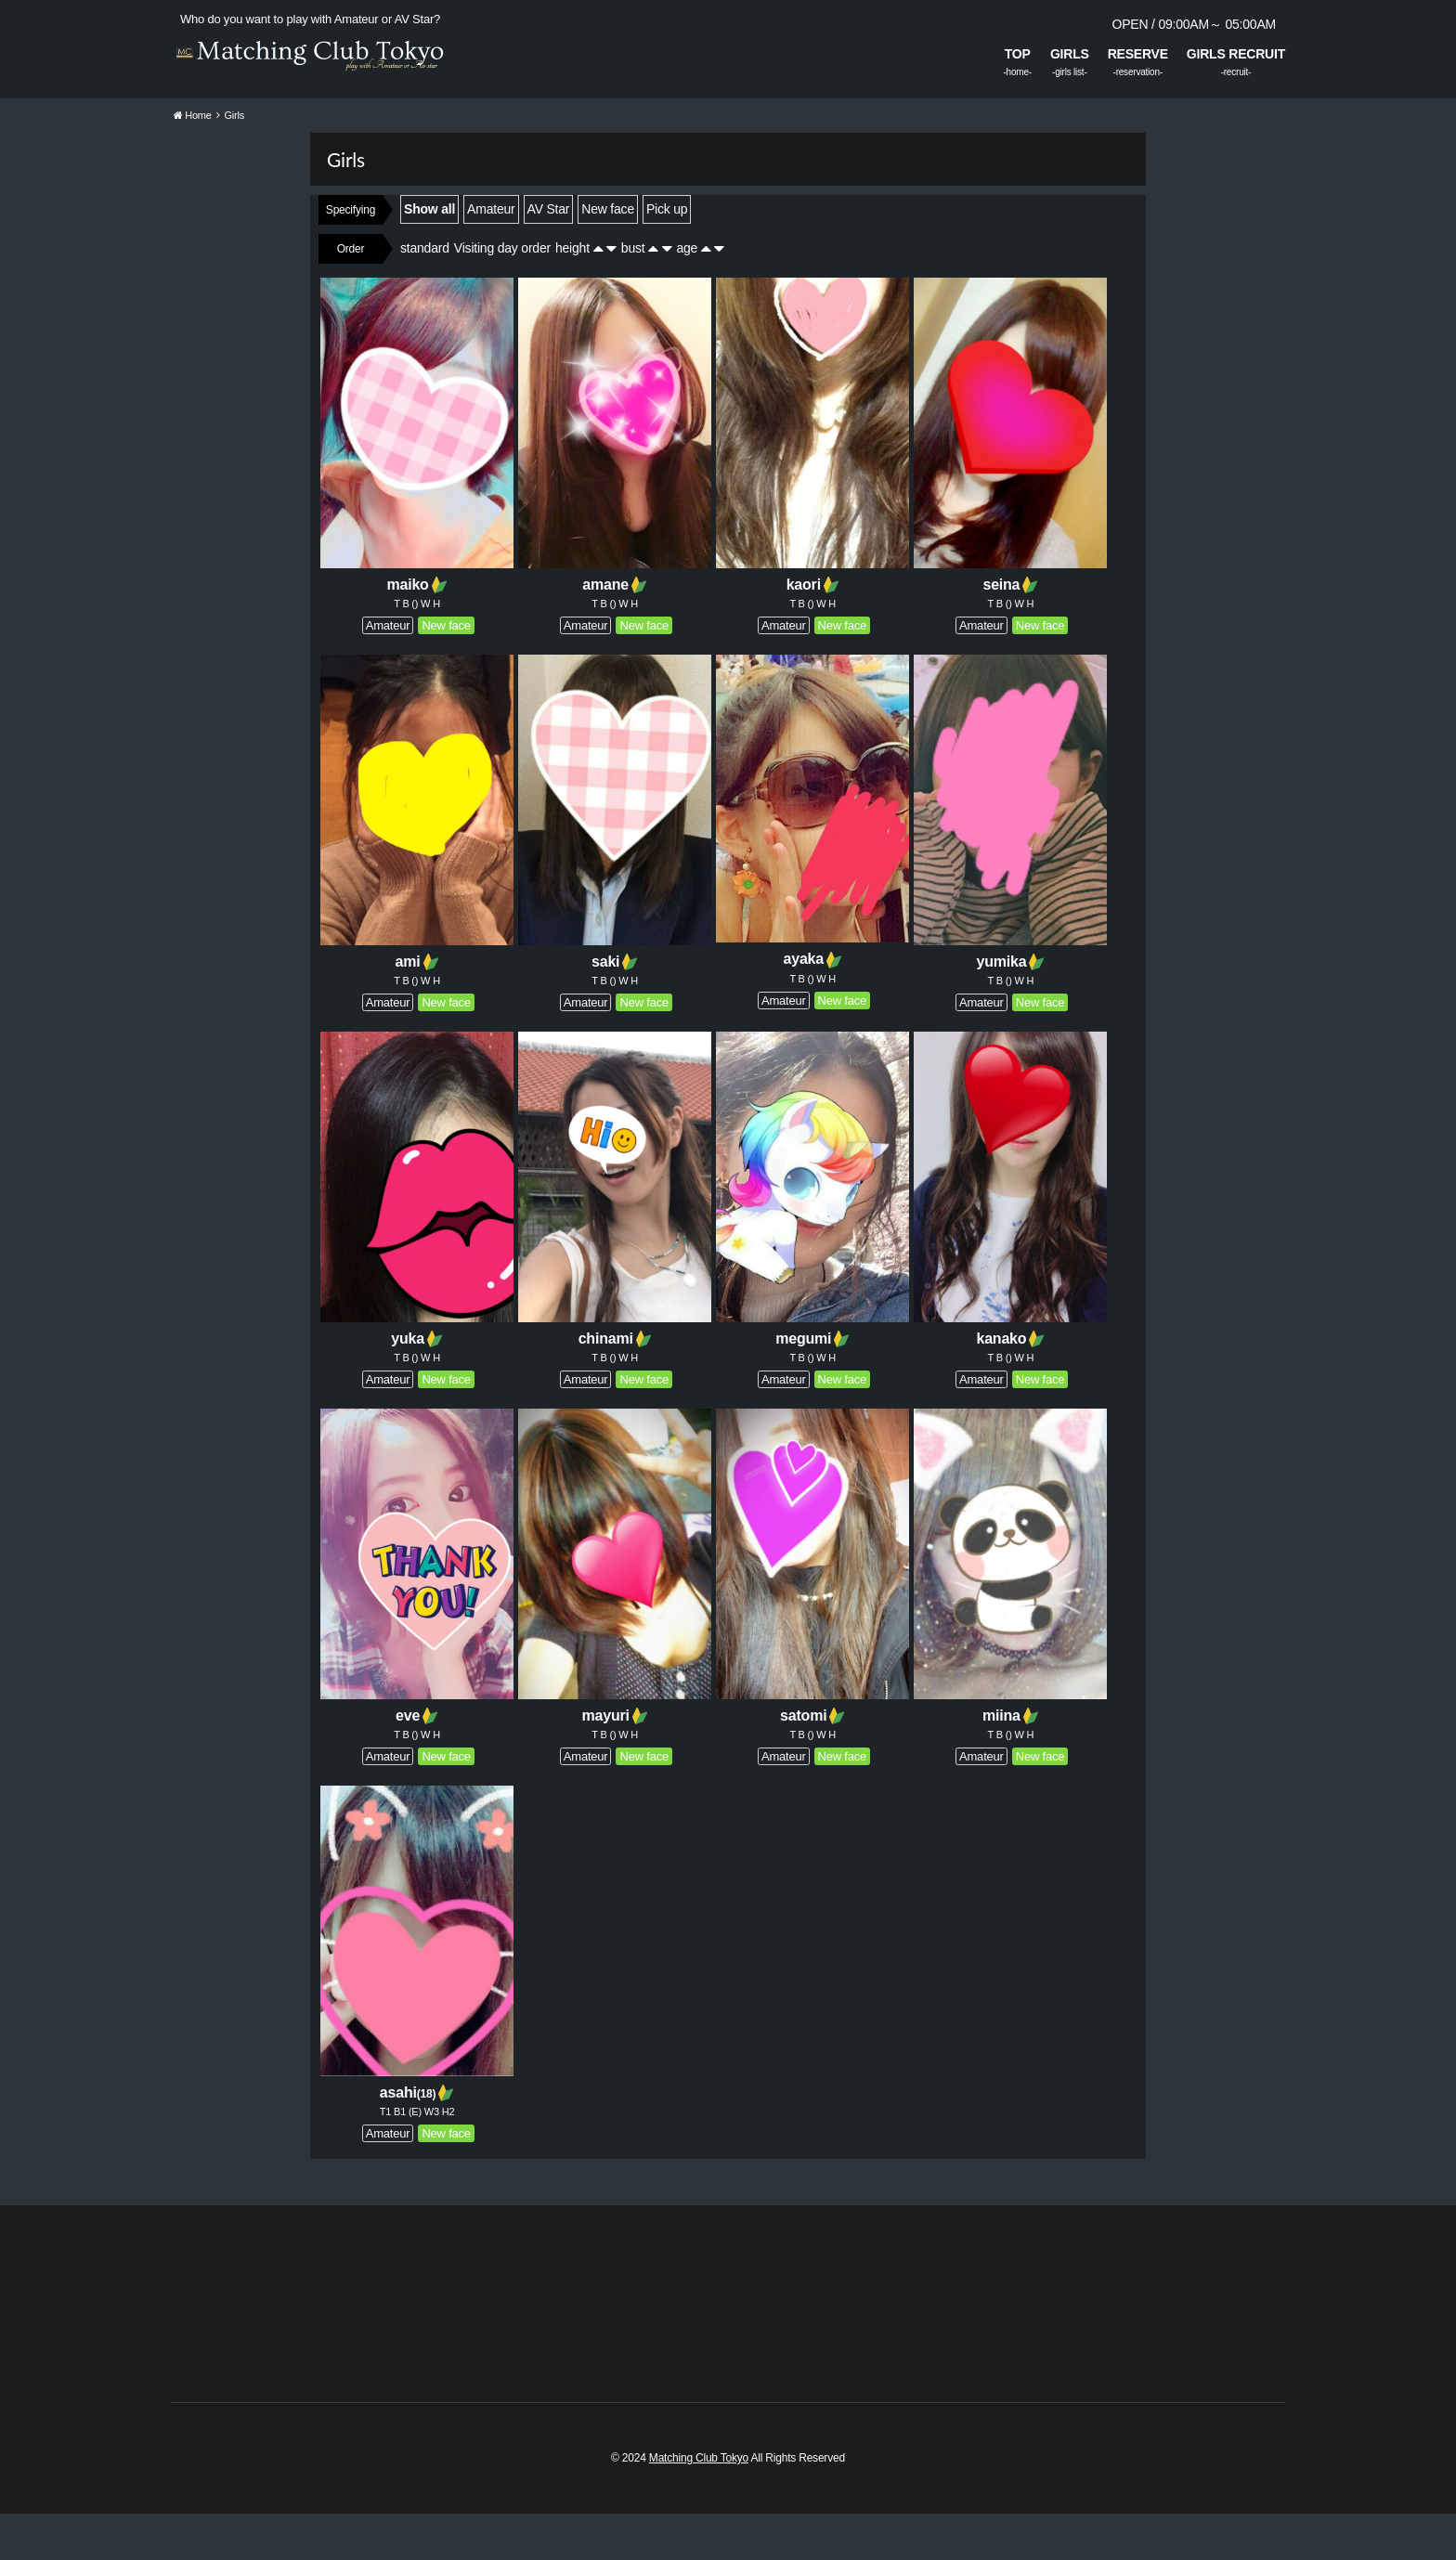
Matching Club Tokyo (698, 2504)
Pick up (666, 255)
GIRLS (1069, 53)
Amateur (490, 255)
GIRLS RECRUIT (1236, 53)
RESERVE (1138, 53)
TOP (1018, 53)
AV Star (548, 255)
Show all (429, 255)
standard (424, 294)
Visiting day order (502, 294)
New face (607, 255)
